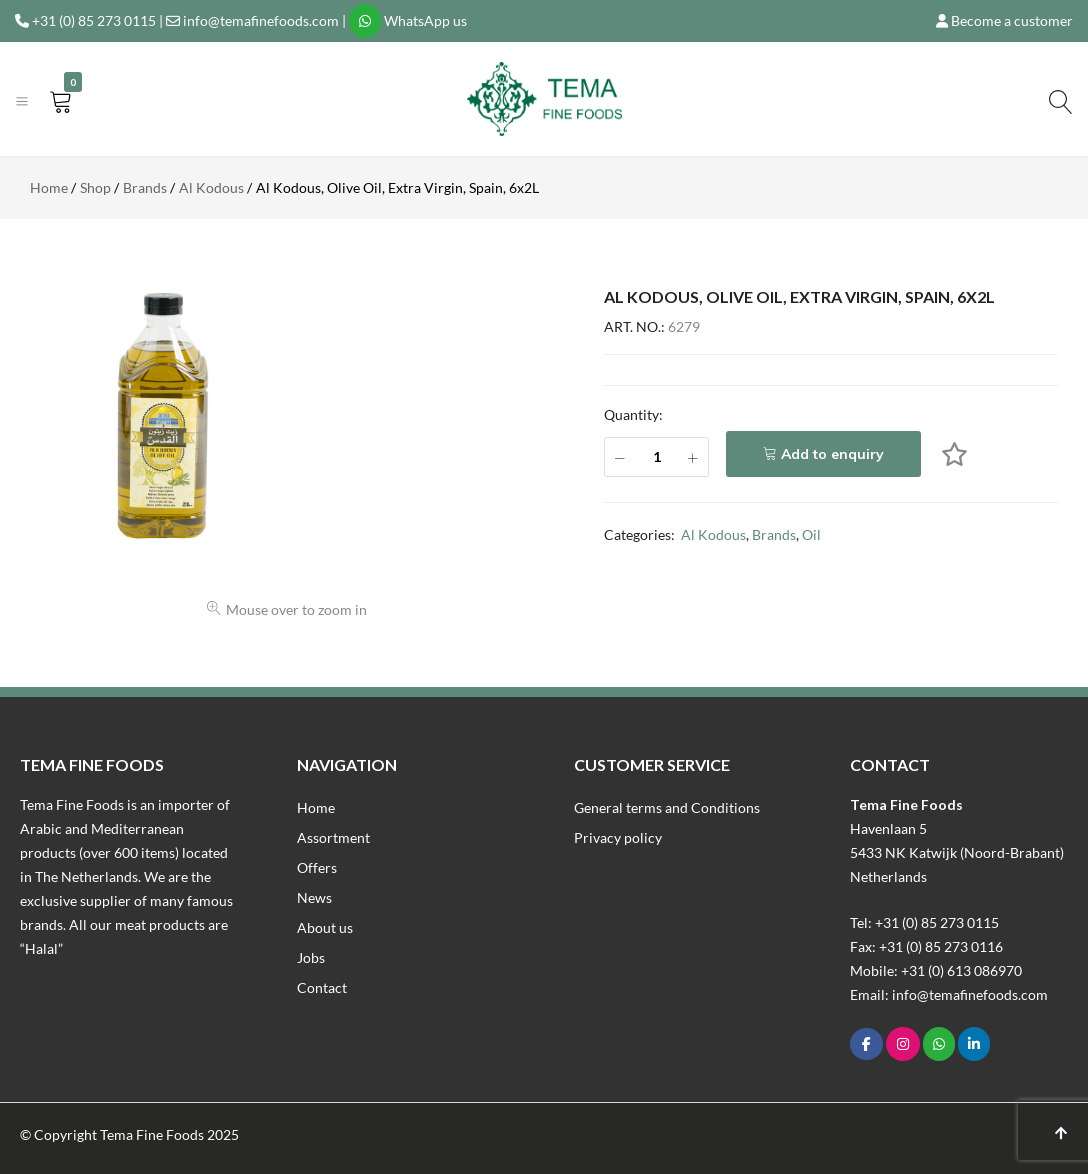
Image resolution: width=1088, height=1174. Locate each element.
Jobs (311, 957)
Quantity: (633, 414)
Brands (774, 534)
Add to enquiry (832, 454)
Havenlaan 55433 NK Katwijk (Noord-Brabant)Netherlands (957, 852)
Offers (317, 867)
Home (316, 807)
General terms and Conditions (667, 807)
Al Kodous (713, 534)
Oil (811, 534)
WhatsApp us (425, 20)
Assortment (333, 837)
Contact (322, 987)
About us (325, 927)
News (314, 897)
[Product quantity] (656, 457)
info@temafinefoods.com (261, 20)
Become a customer (1012, 20)
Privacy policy (618, 837)
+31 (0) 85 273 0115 (94, 20)
